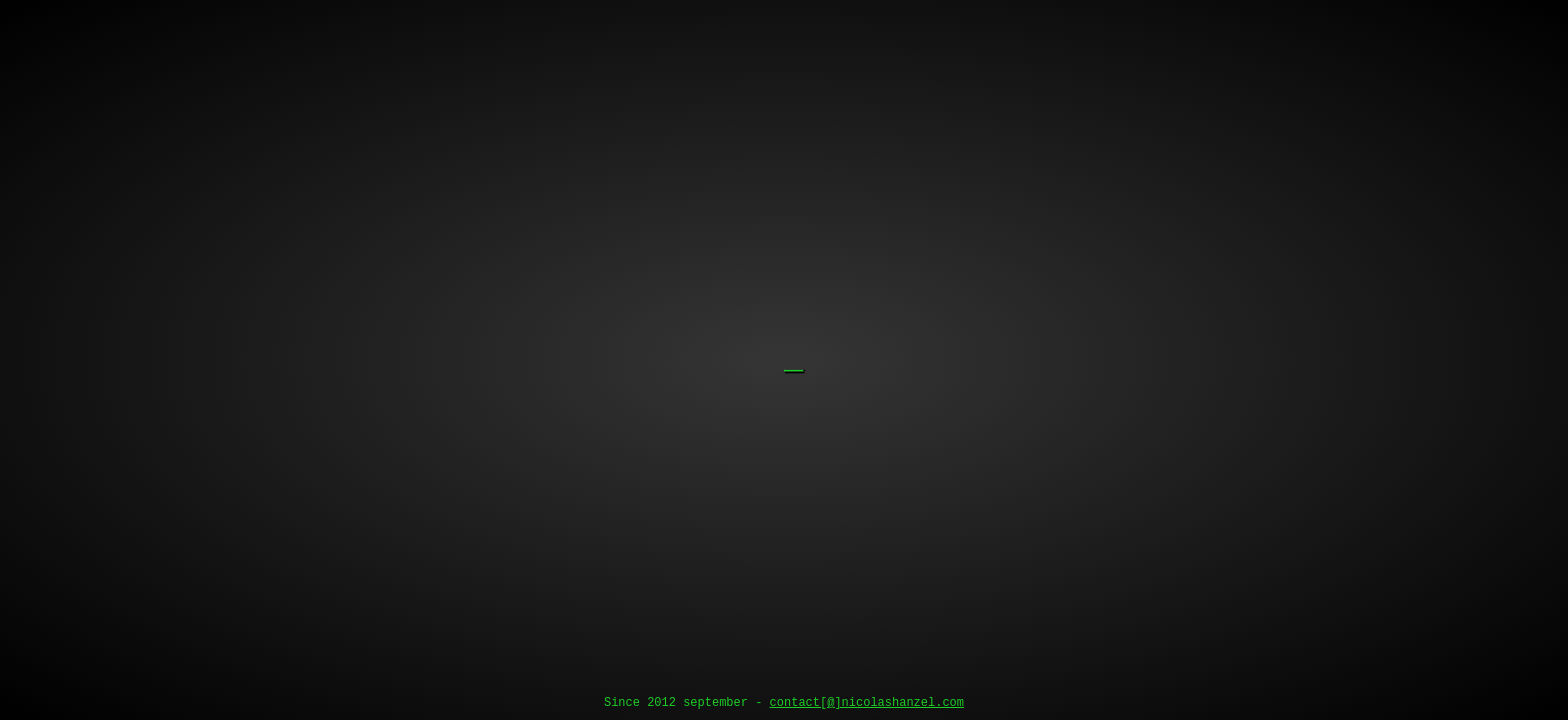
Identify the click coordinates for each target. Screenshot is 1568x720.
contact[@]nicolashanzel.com (867, 703)
